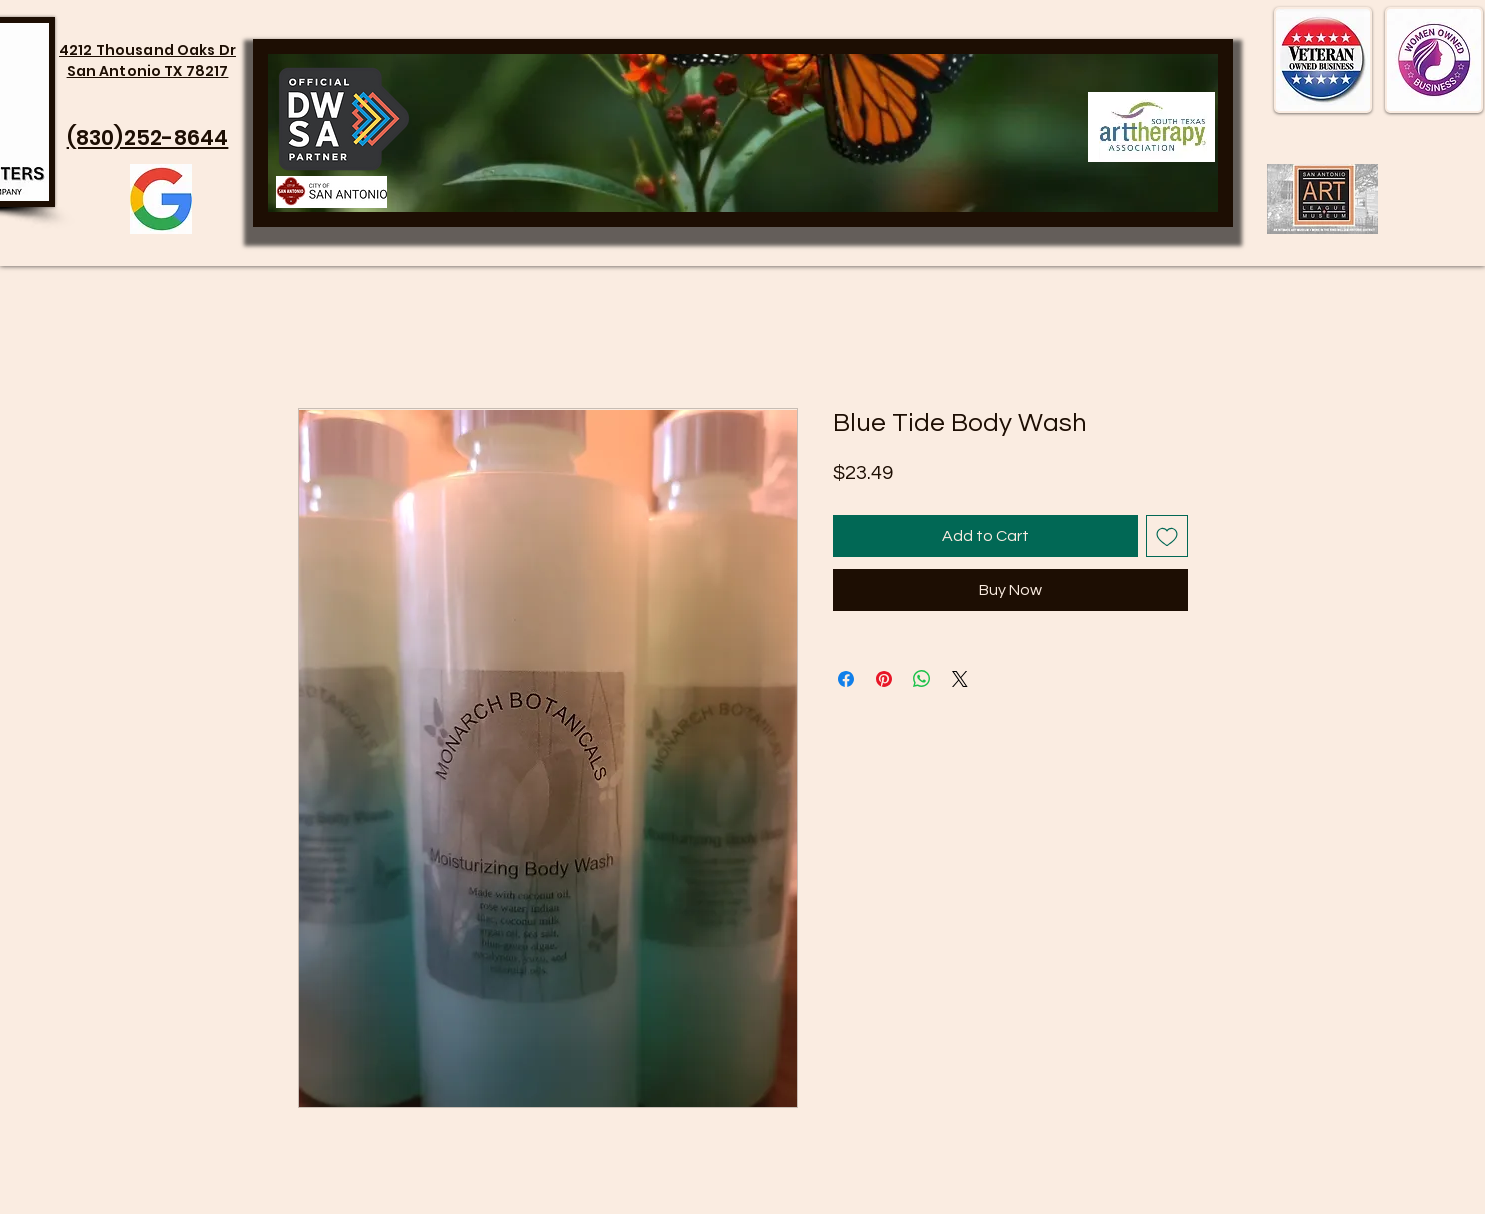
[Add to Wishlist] (1167, 536)
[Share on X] (960, 679)
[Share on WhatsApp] (922, 679)
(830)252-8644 (148, 137)
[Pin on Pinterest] (884, 679)
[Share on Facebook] (846, 679)
